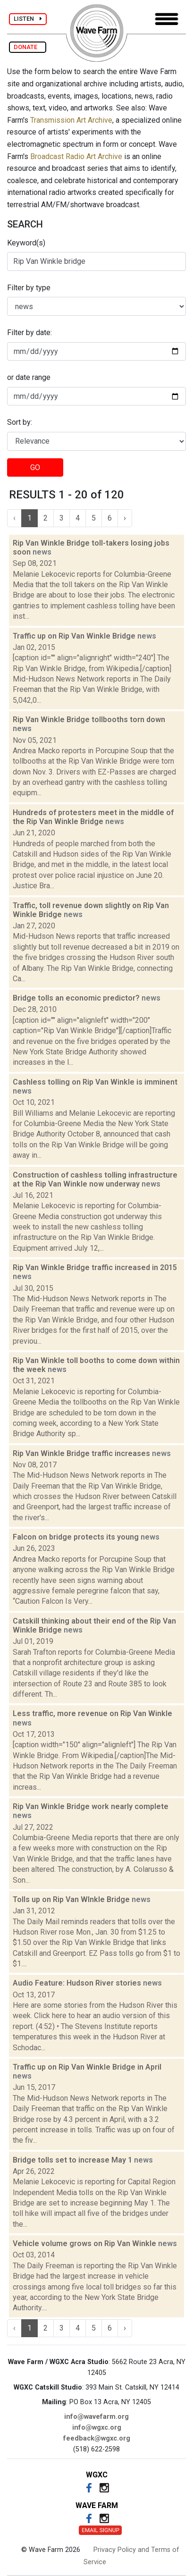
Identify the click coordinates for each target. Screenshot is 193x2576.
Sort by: (19, 422)
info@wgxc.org (96, 2428)
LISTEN (28, 18)
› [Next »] (125, 518)
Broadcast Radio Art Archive (76, 156)
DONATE (28, 47)
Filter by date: (29, 332)
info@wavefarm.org (96, 2417)
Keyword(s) (26, 242)
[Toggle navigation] (166, 19)
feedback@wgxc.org (96, 2438)
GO (35, 467)
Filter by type (28, 287)
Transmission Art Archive (71, 120)
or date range (28, 377)
